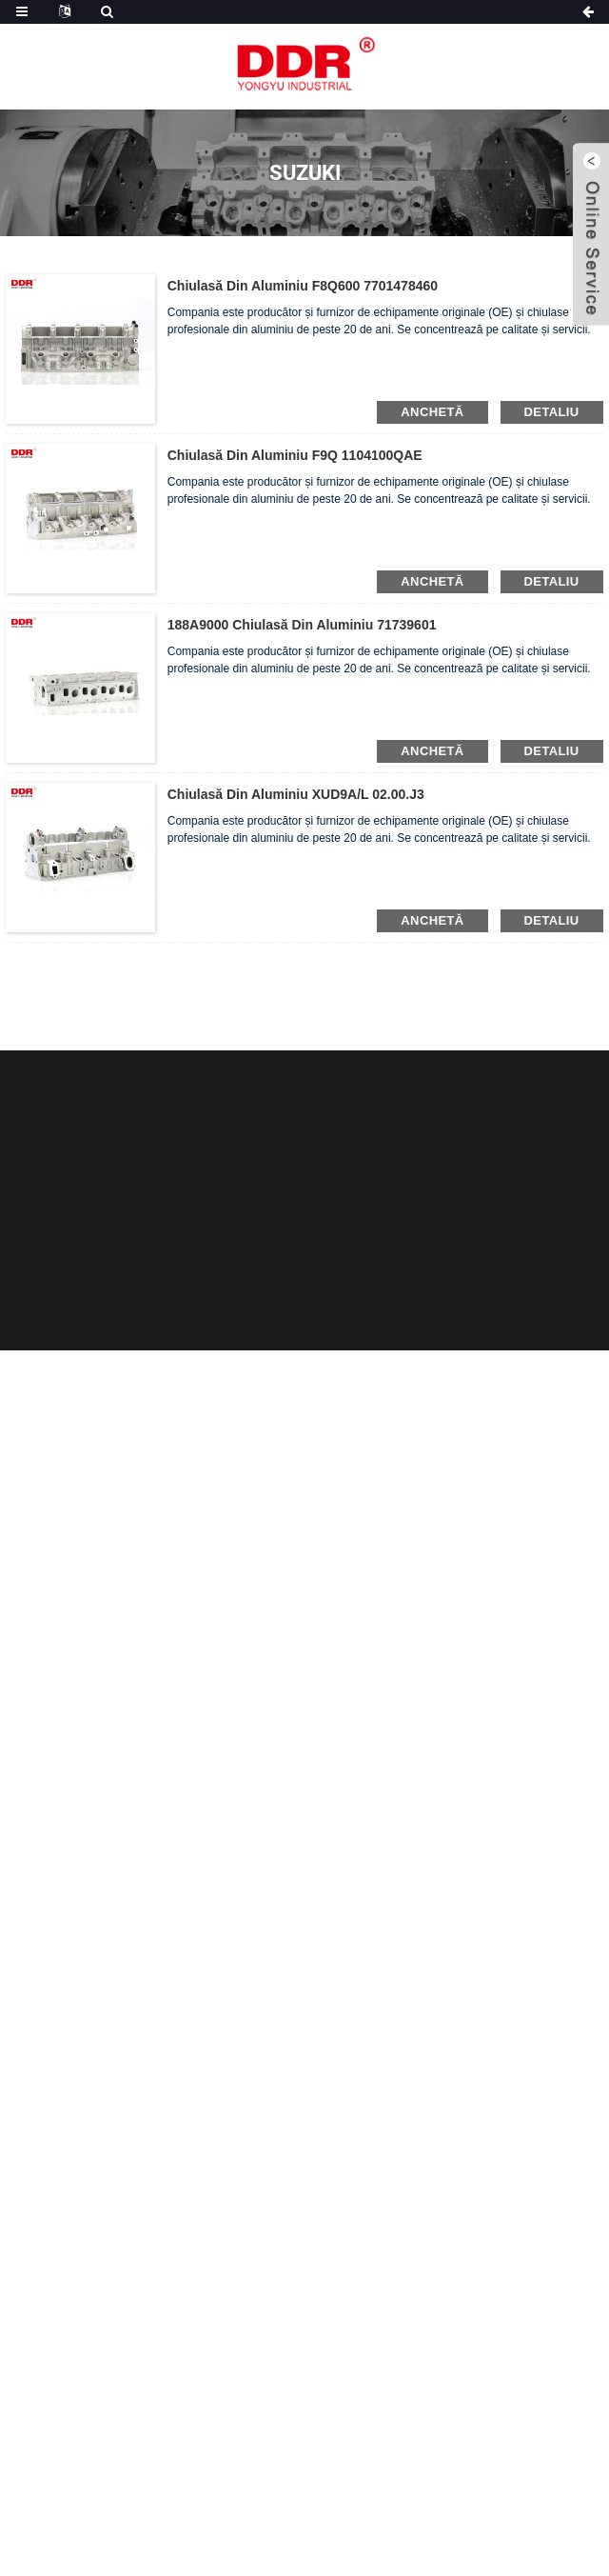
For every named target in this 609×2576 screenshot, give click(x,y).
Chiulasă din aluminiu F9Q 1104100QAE (294, 455)
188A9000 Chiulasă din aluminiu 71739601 (302, 624)
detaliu (552, 412)
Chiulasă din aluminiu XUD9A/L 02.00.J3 (295, 794)
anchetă (432, 412)
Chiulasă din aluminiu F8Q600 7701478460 (302, 285)
